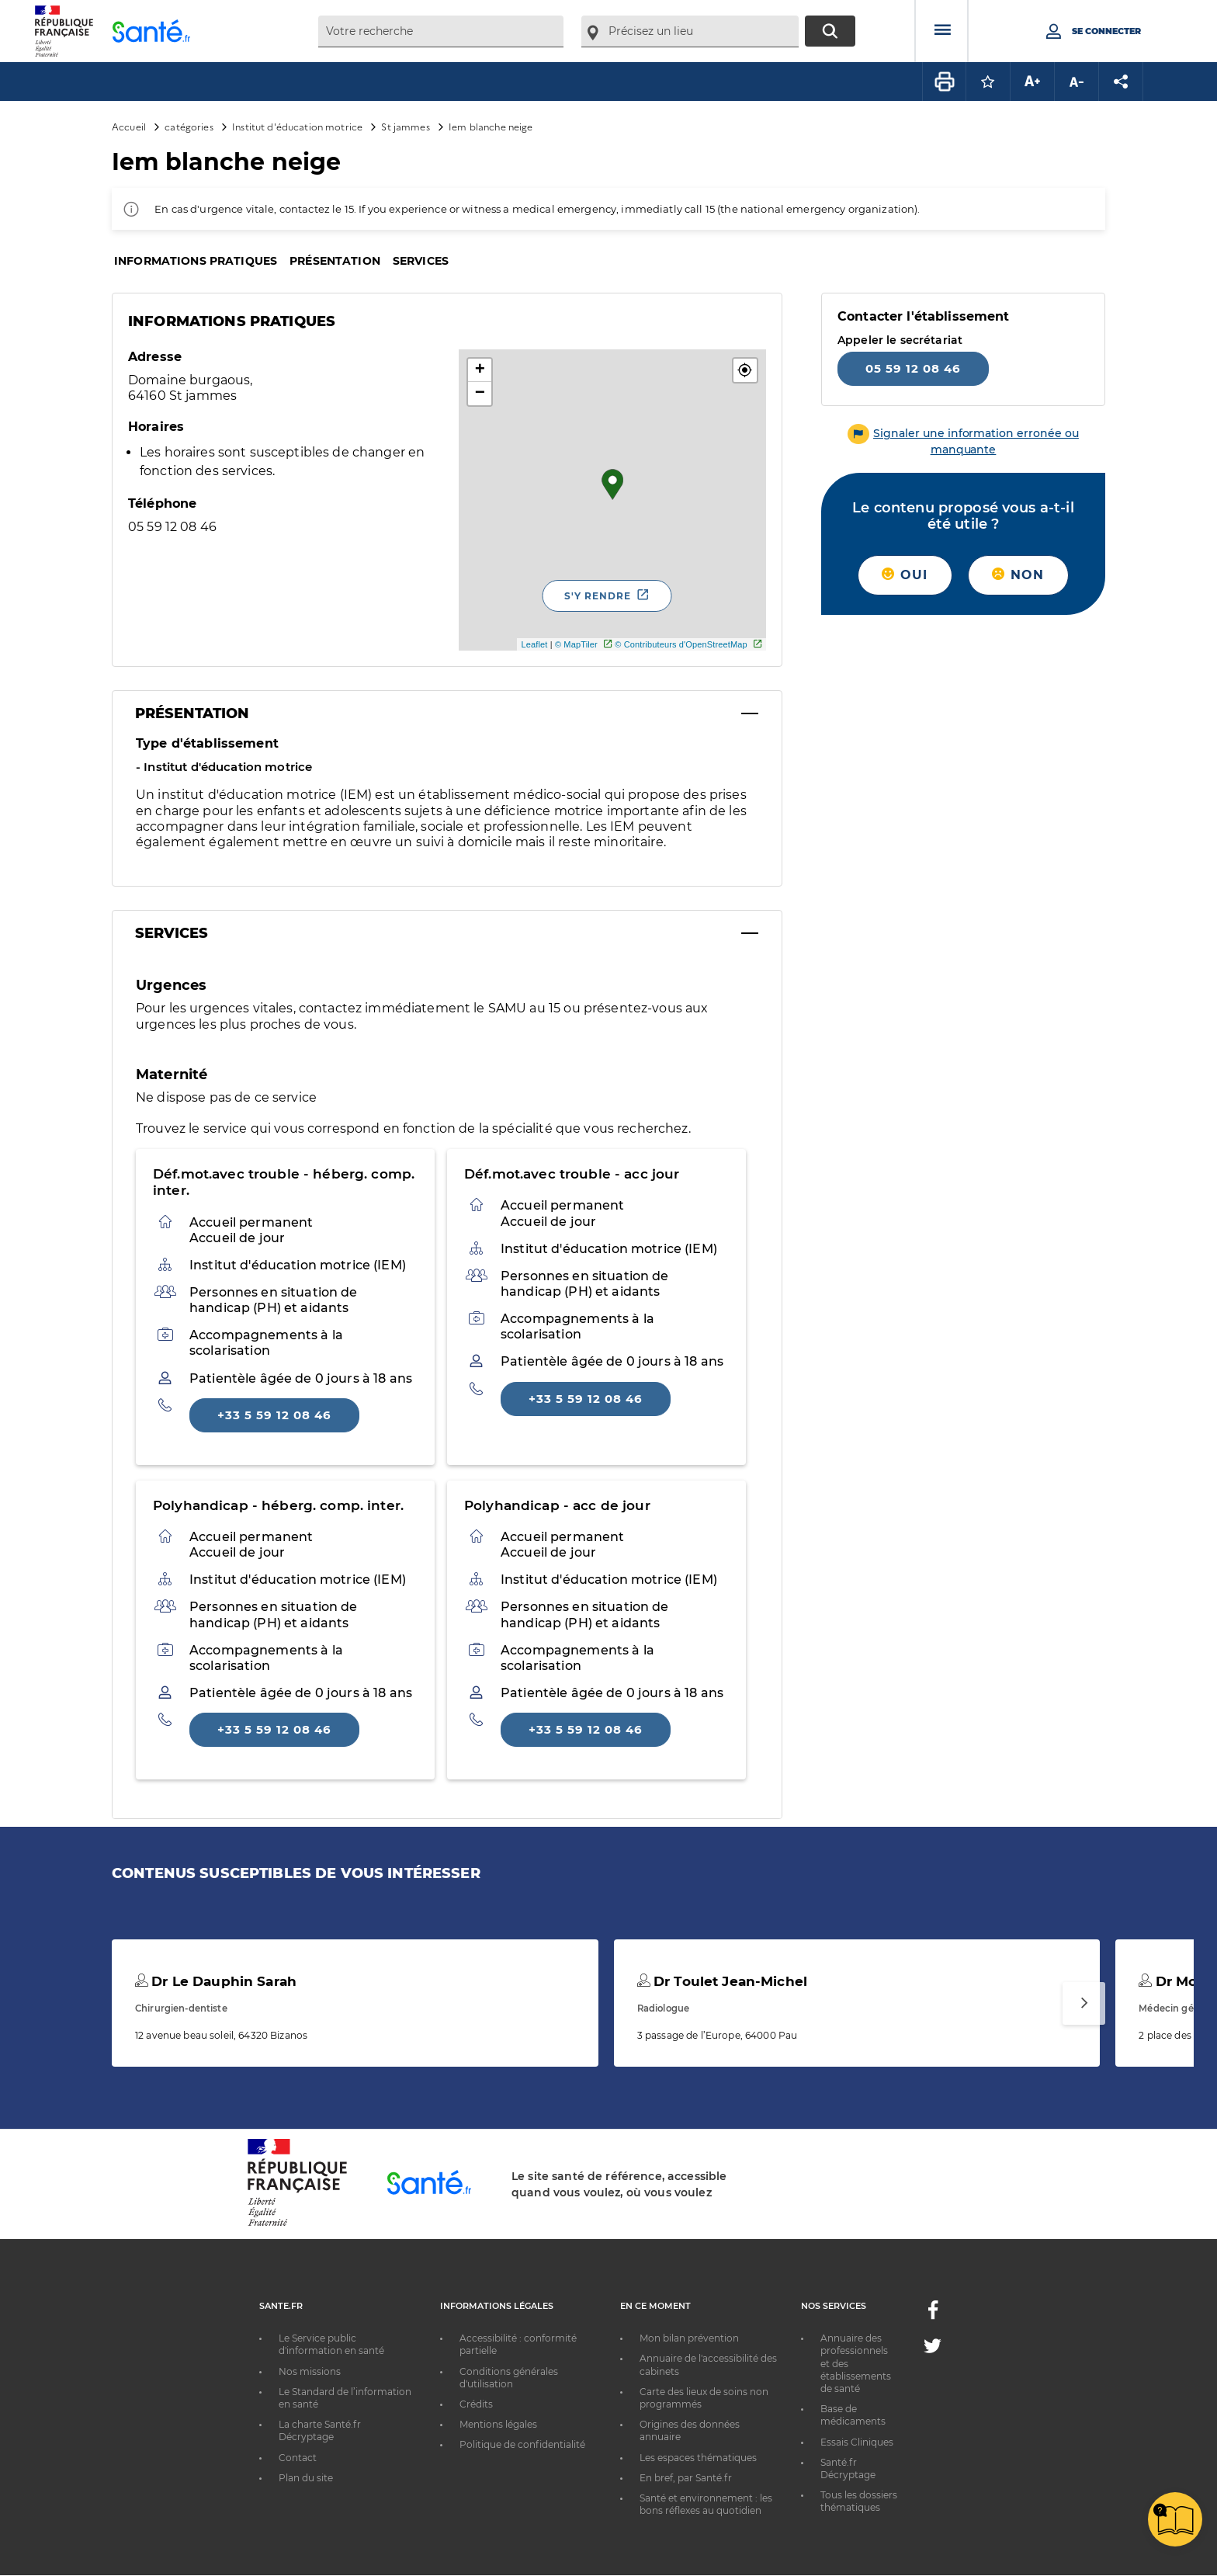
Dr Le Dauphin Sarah (215, 1981)
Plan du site (306, 2478)
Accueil (129, 126)
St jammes (405, 126)
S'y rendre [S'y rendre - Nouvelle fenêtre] (597, 596)
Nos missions (310, 2371)
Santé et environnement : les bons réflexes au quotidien (706, 2504)
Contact (298, 2457)
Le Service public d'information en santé (331, 2344)
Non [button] (1018, 575)
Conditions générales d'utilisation (508, 2378)
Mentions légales (498, 2424)
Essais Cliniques (856, 2442)
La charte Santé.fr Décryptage (320, 2430)
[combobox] (440, 31)
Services (421, 261)
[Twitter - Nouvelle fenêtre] (932, 2349)
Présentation (335, 261)
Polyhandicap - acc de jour (557, 1505)
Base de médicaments (853, 2415)
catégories (189, 126)
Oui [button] (904, 575)
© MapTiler (576, 644)
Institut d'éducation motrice (297, 126)
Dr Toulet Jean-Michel (722, 1981)
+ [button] (480, 370)
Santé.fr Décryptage (847, 2468)
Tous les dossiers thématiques (858, 2501)
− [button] (480, 393)
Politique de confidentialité (522, 2444)
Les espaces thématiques (698, 2457)
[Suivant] (1084, 2003)
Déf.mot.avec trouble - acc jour (571, 1174)
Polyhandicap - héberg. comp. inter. (278, 1505)
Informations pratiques (195, 261)
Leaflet (534, 644)
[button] (745, 370)
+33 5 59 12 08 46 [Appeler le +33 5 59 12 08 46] (274, 1415)
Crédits (476, 2404)
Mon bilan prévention (689, 2338)
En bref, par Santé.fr (686, 2478)
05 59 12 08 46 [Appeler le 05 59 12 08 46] (913, 368)
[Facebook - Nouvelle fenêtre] (933, 2315)
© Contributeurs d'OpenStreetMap (681, 644)
